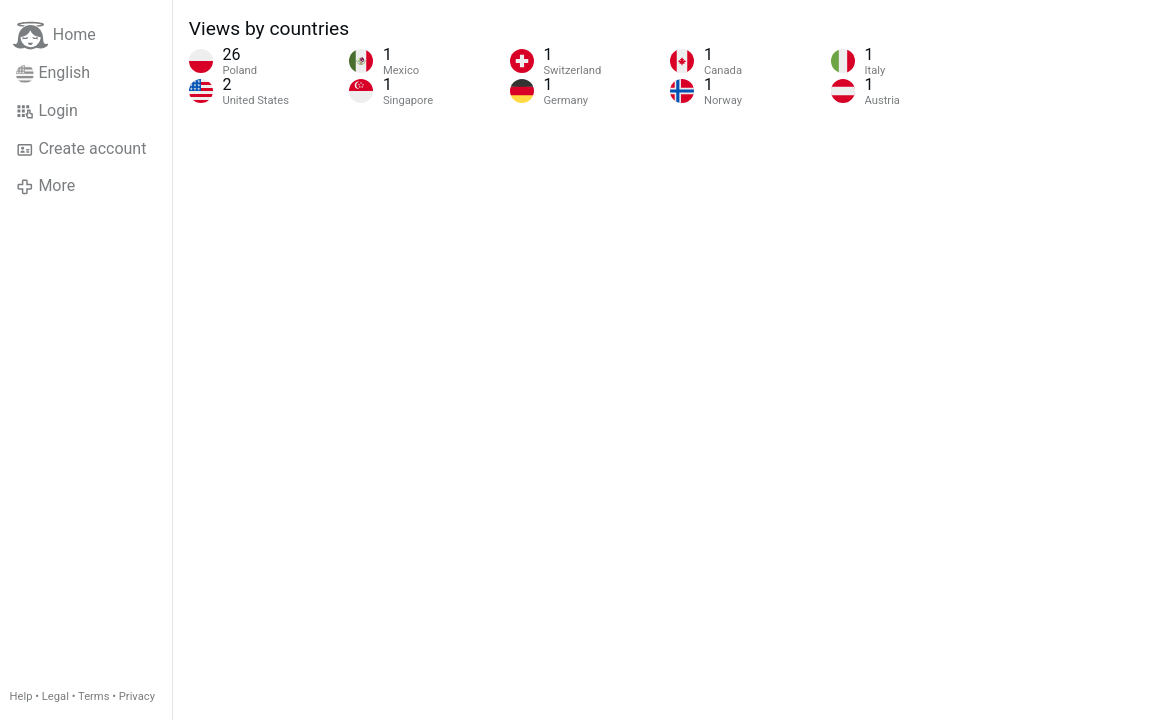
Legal (55, 696)
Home (54, 35)
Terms (93, 696)
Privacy (137, 696)
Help (21, 696)
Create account (81, 149)
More (45, 186)
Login (47, 111)
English (53, 73)
